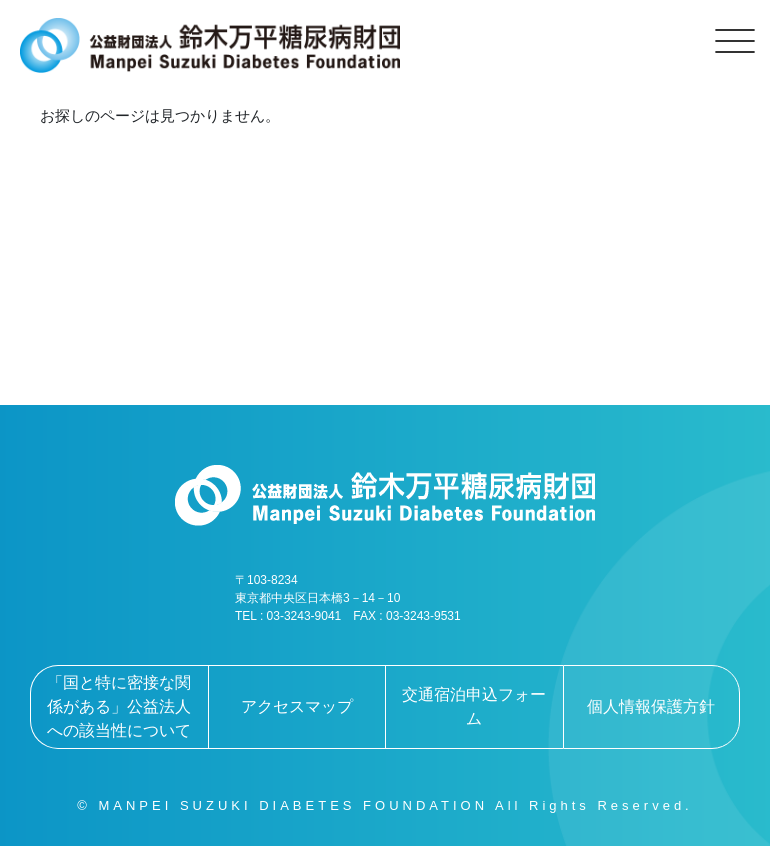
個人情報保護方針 (651, 706)
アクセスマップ (297, 706)
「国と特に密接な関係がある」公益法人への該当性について (119, 706)
